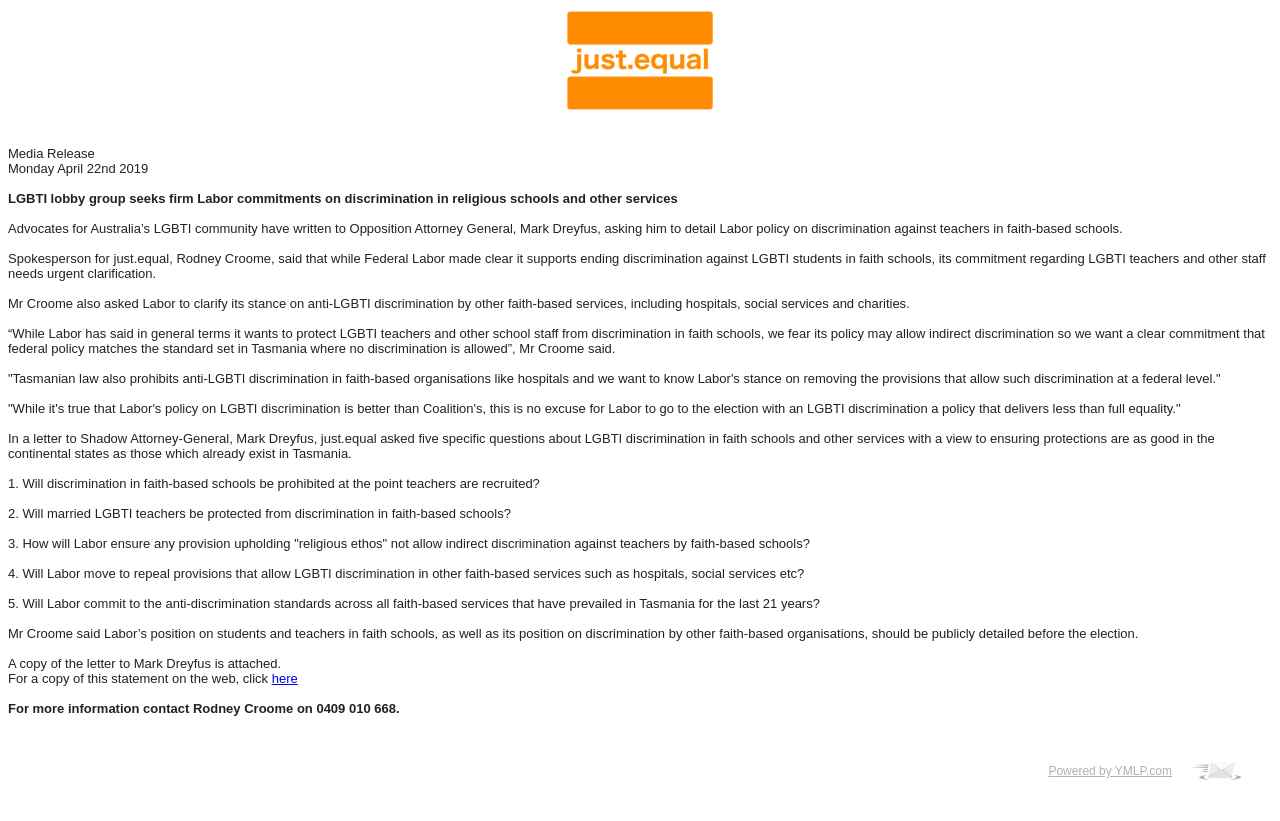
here (285, 678)
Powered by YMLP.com (1110, 771)
